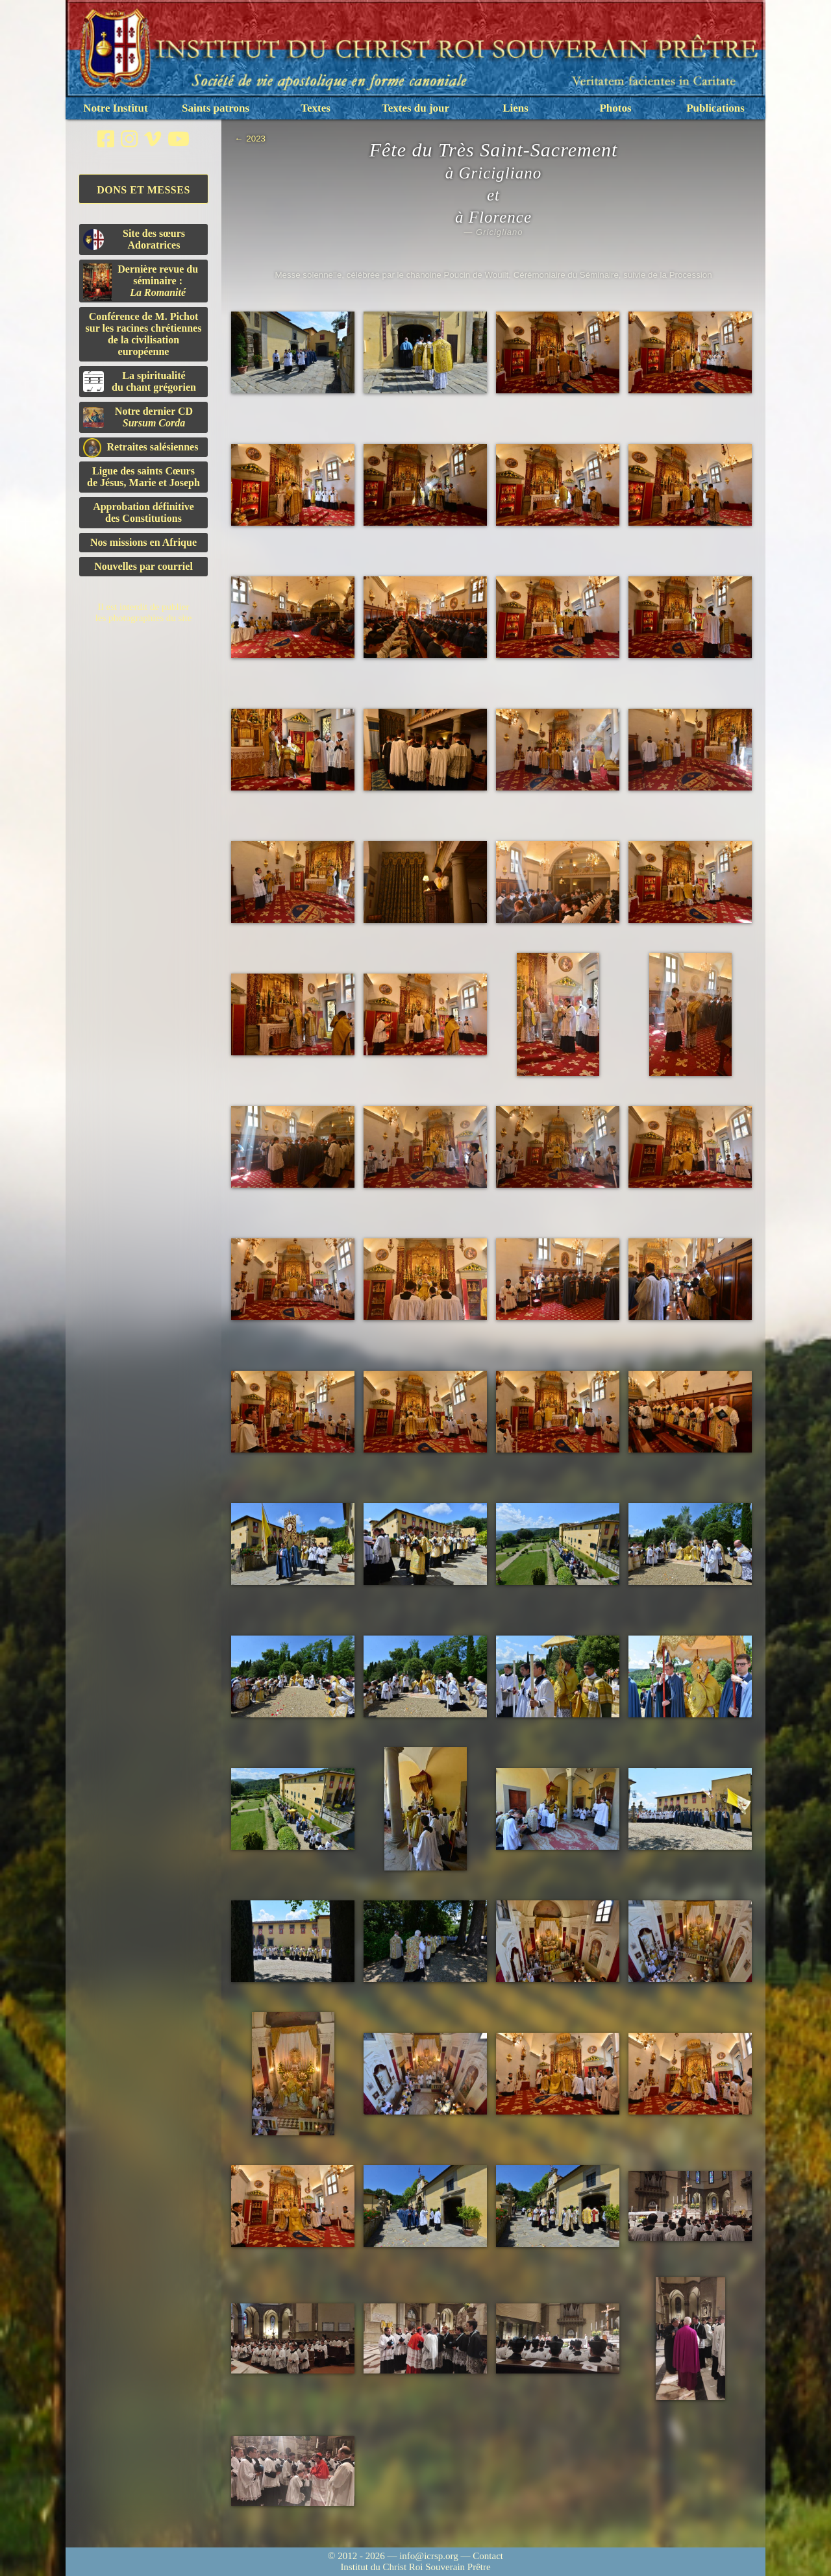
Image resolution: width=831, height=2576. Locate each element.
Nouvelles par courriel (143, 566)
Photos (615, 108)
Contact (488, 2556)
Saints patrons (215, 108)
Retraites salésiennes (140, 447)
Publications (715, 108)
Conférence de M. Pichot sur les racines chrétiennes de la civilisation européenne (144, 334)
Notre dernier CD (138, 417)
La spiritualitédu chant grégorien (139, 381)
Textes (315, 108)
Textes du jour (415, 108)
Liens (515, 108)
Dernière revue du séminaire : (140, 282)
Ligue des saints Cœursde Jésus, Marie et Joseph (143, 476)
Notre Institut (115, 108)
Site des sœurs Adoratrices (134, 239)
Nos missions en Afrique (143, 542)
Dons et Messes (143, 189)
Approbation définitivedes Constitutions (143, 512)
